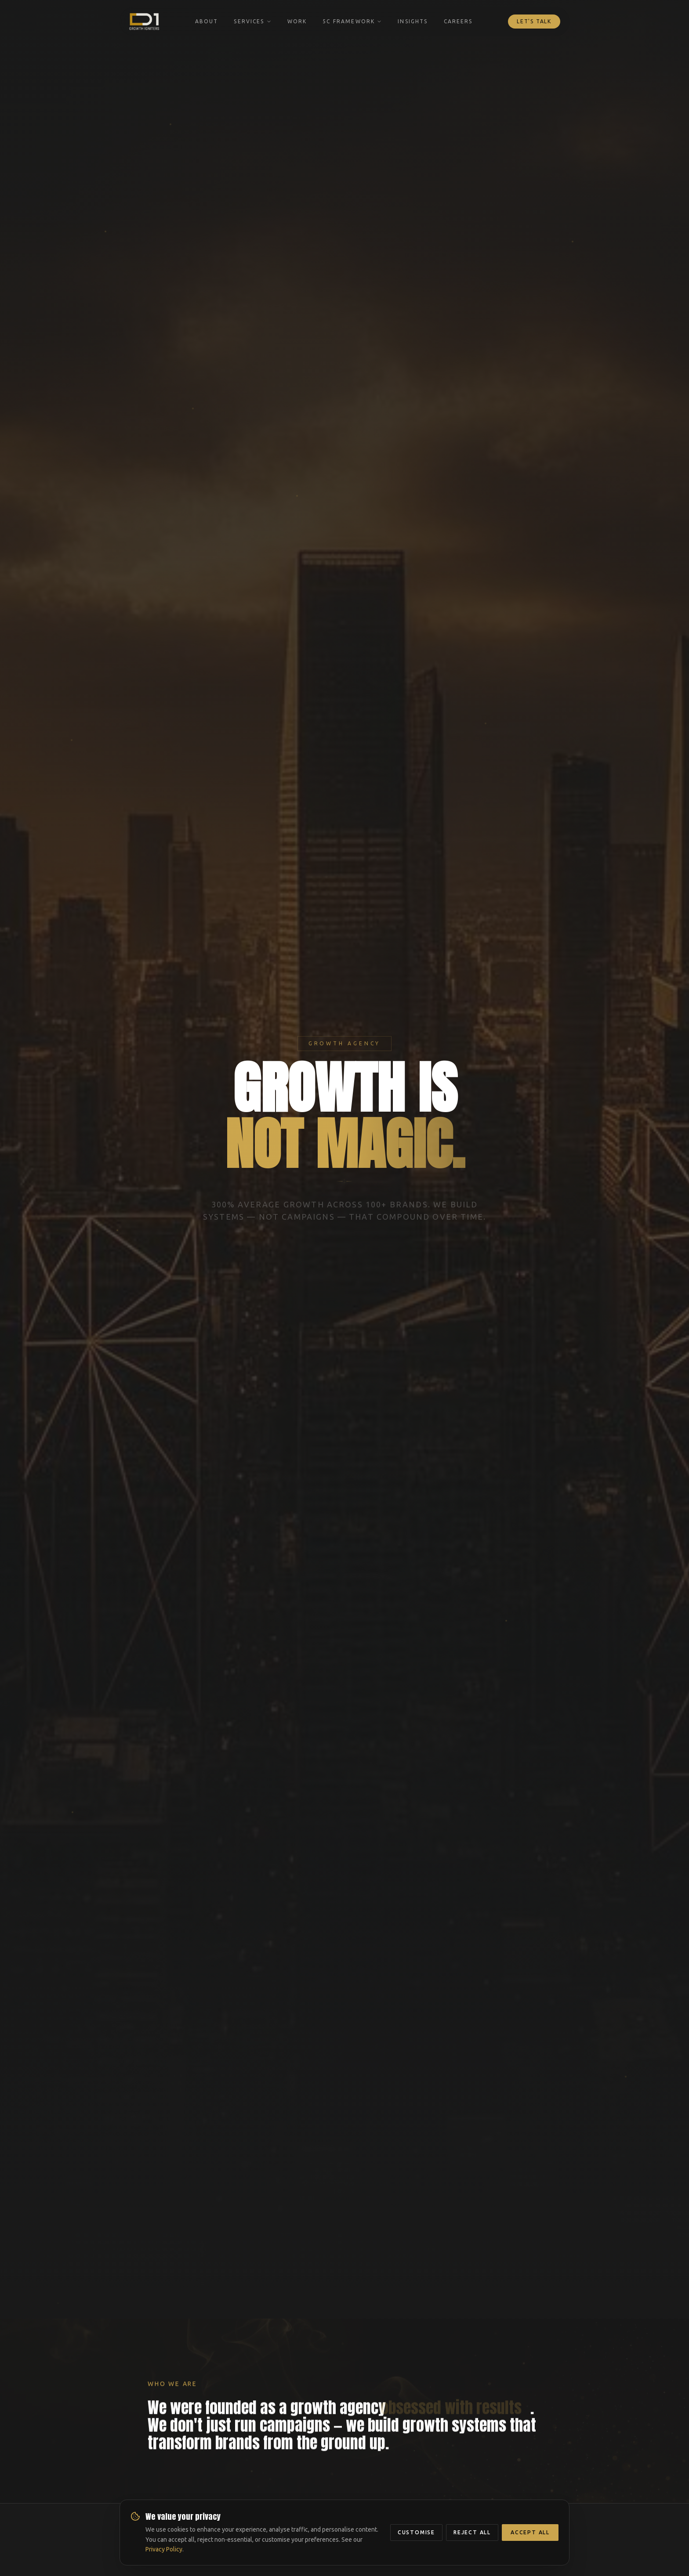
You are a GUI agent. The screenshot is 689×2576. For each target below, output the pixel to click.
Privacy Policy (163, 2549)
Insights (413, 21)
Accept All (530, 2532)
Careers (458, 21)
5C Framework (352, 21)
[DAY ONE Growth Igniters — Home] (144, 21)
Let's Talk (534, 21)
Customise (416, 2532)
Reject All (472, 2532)
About (206, 21)
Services (252, 21)
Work (297, 21)
